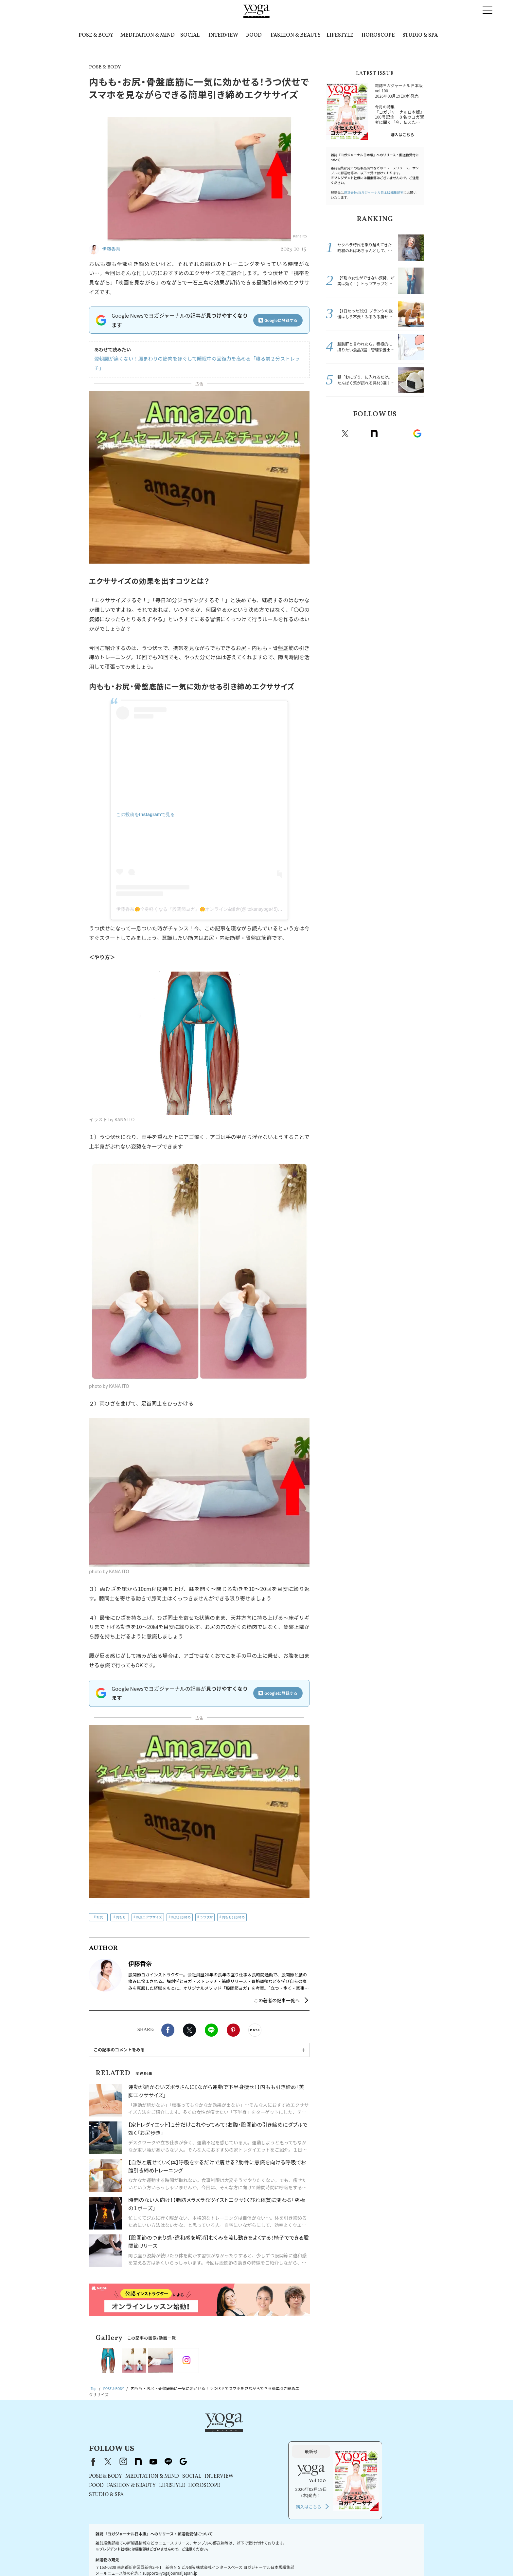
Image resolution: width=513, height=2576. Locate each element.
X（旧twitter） (189, 2020)
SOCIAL (190, 35)
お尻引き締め (181, 1907)
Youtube (388, 433)
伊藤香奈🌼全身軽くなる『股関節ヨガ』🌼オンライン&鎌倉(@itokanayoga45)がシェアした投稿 (215, 899)
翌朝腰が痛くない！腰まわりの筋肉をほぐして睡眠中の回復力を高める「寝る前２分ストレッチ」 (195, 358)
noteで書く (254, 2020)
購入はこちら (402, 134)
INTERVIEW (223, 35)
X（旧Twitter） (191, 2424)
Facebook (167, 2020)
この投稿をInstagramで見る (145, 805)
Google (417, 433)
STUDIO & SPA (420, 35)
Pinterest (233, 2020)
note (374, 433)
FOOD (254, 35)
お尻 (99, 1907)
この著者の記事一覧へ (277, 1991)
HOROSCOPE (378, 35)
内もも (121, 1907)
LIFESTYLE (340, 35)
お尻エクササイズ (149, 1907)
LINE (211, 2020)
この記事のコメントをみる (119, 2040)
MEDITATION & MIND (147, 35)
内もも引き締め (233, 1907)
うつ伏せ (206, 1907)
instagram (359, 433)
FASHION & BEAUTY (296, 35)
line (402, 433)
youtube (237, 2424)
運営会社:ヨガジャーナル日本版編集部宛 (373, 192)
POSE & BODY (96, 35)
